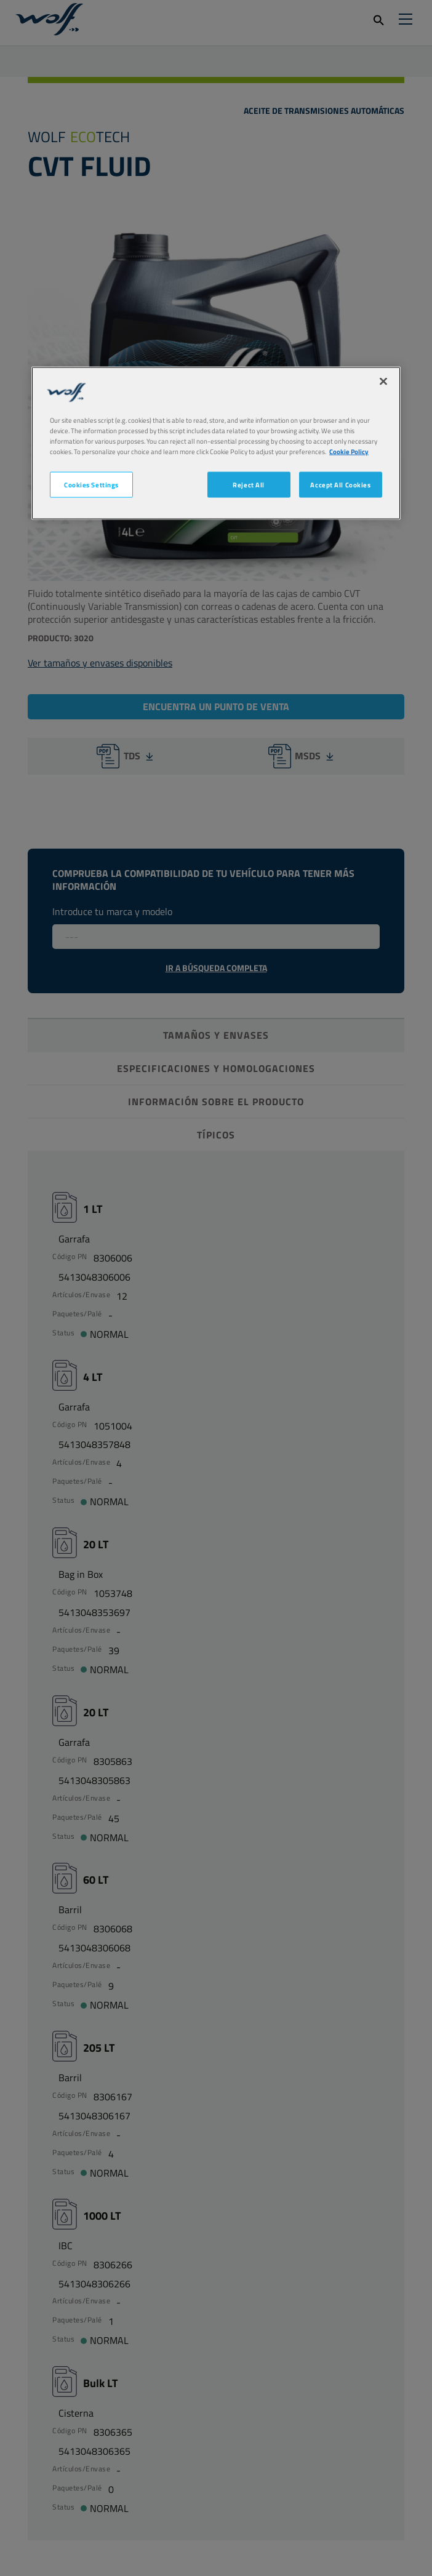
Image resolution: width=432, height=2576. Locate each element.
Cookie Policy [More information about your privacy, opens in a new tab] (349, 451)
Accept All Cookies (340, 484)
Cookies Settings (91, 484)
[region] (216, 442)
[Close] (383, 380)
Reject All (249, 484)
